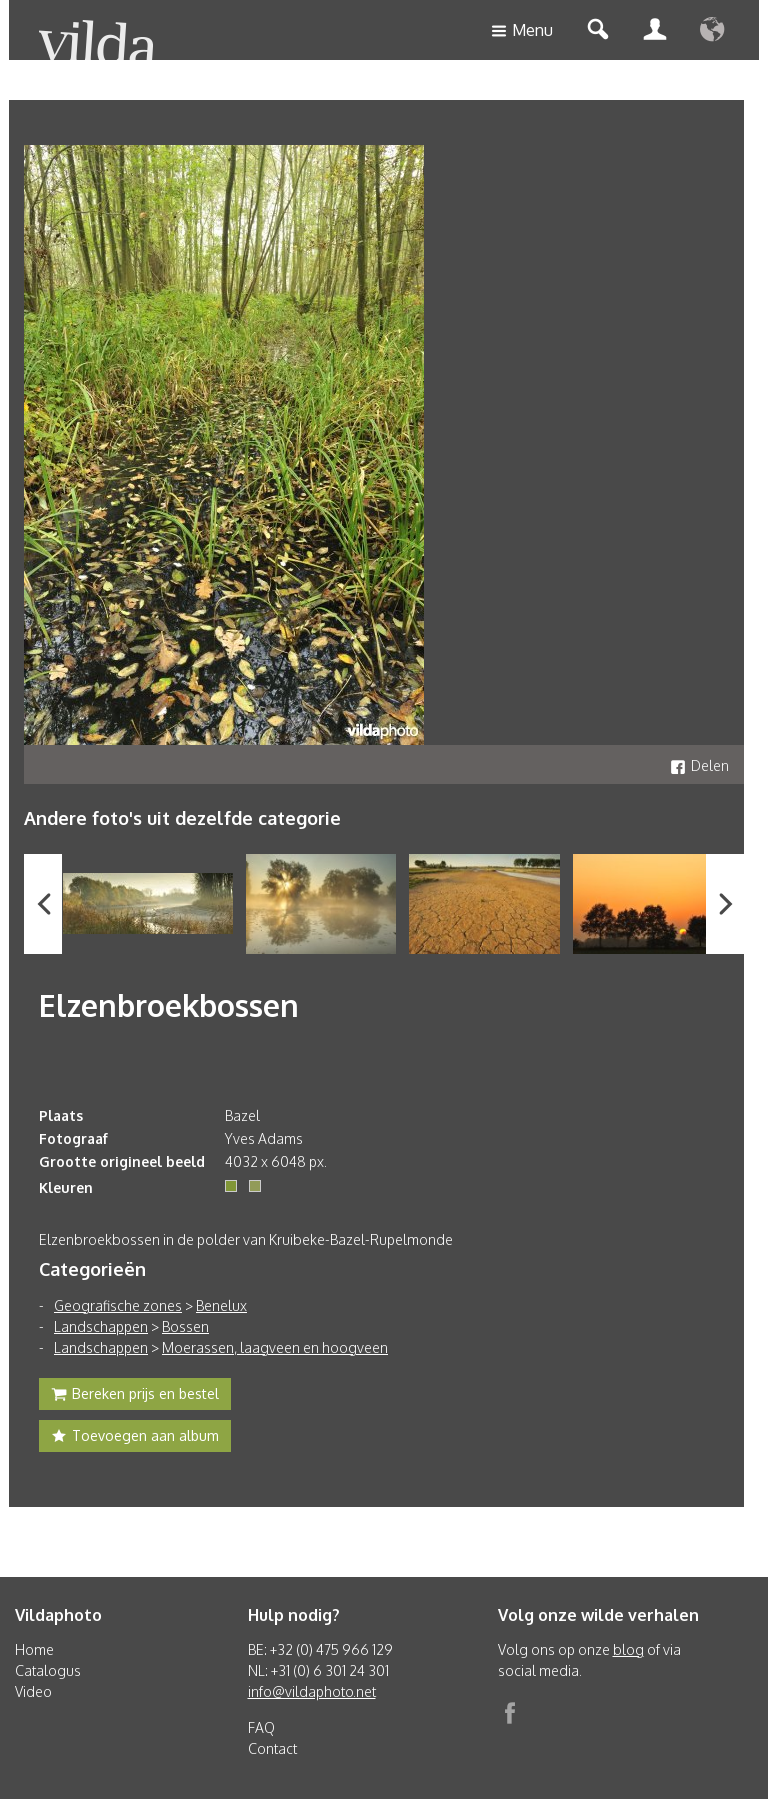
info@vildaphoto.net (312, 1691)
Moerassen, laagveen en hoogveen (275, 1347)
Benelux (221, 1305)
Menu (522, 31)
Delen (699, 765)
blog (628, 1649)
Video (33, 1691)
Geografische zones (118, 1305)
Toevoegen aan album (135, 1438)
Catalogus (48, 1670)
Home (34, 1649)
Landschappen (101, 1326)
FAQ (261, 1727)
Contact (272, 1748)
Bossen (185, 1326)
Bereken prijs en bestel (135, 1396)
